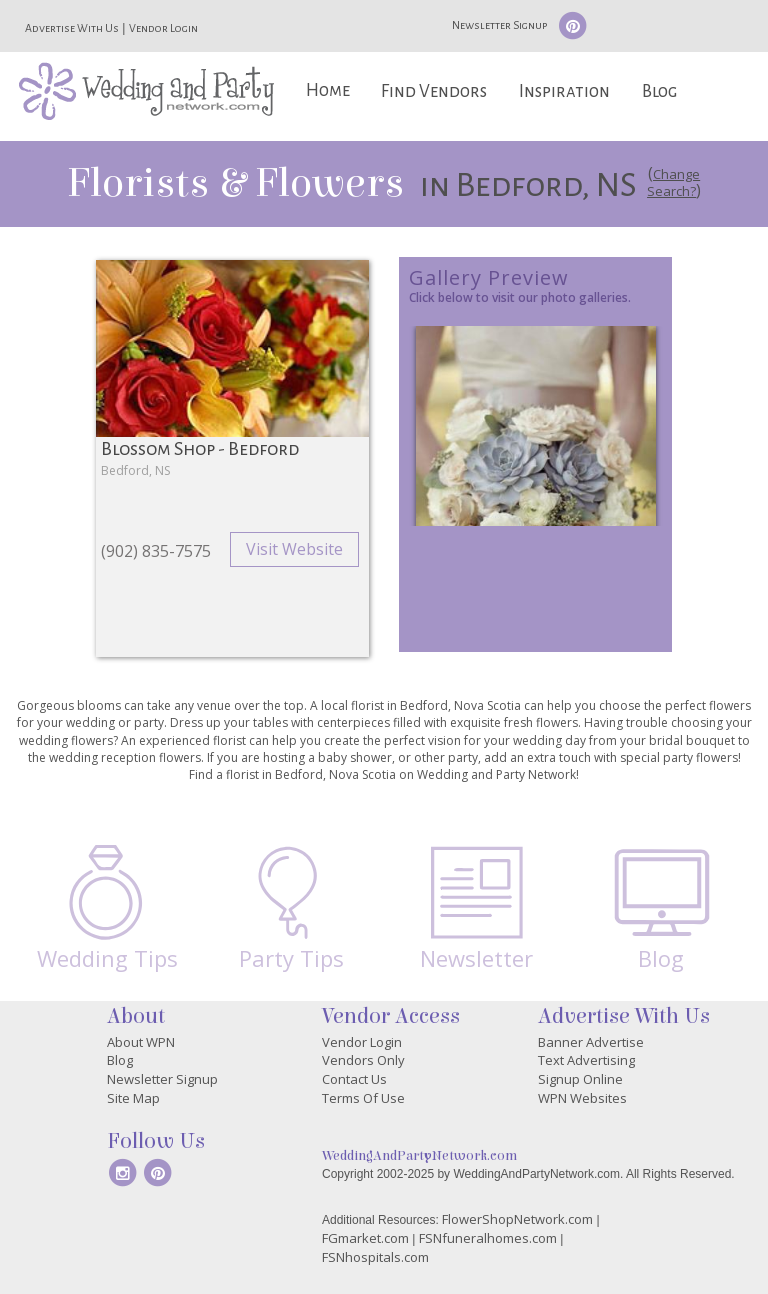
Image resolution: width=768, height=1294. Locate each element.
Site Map (133, 1098)
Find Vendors (434, 91)
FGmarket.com (365, 1238)
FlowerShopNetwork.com (517, 1219)
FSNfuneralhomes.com (488, 1238)
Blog (659, 91)
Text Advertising (586, 1060)
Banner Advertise (591, 1042)
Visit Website (294, 549)
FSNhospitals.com (375, 1257)
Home (328, 90)
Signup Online (580, 1079)
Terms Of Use (363, 1098)
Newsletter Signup (499, 25)
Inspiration (564, 91)
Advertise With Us (72, 28)
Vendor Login (163, 28)
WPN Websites (582, 1098)
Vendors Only (363, 1060)
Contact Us (354, 1079)
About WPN (141, 1042)
